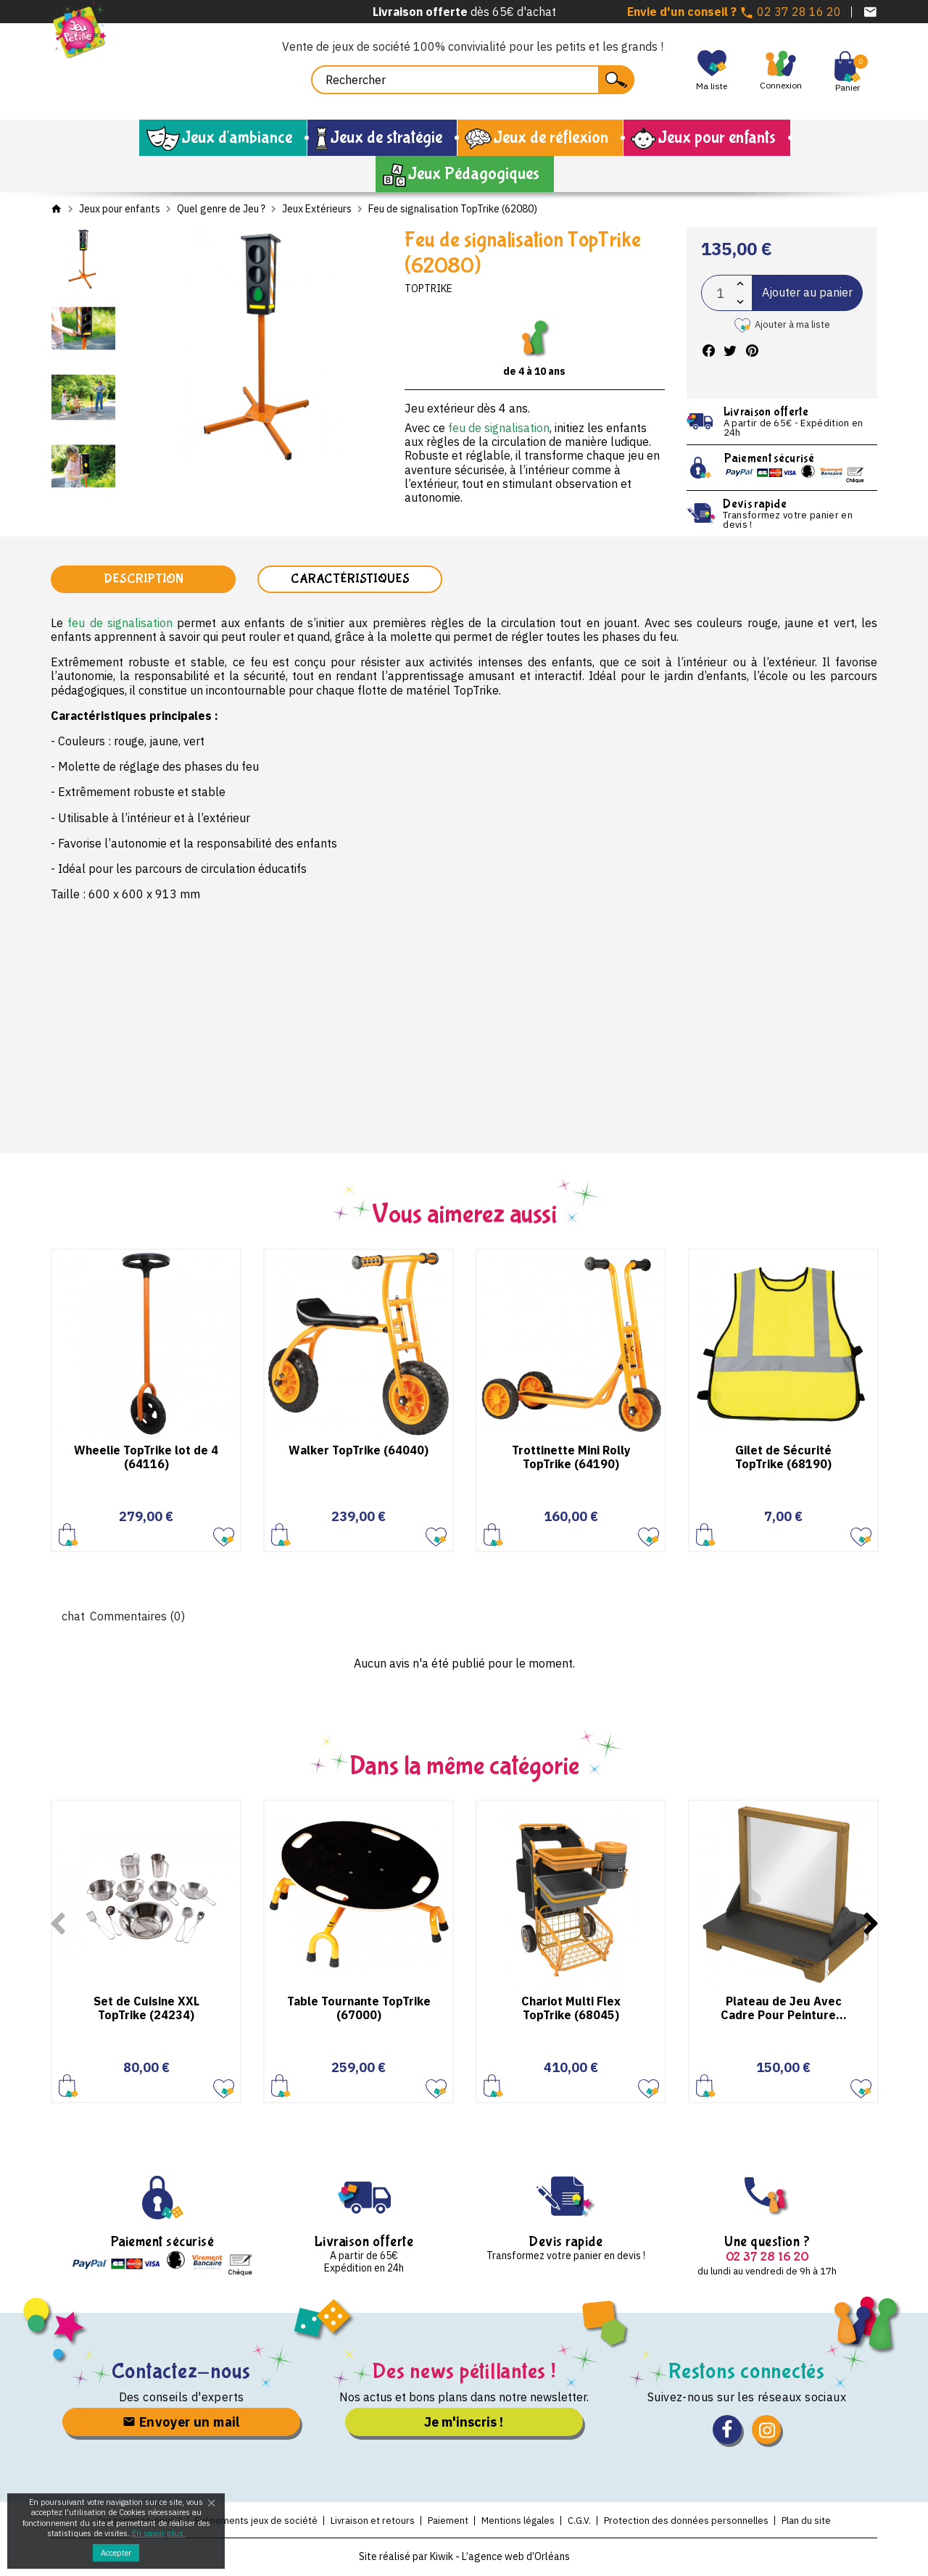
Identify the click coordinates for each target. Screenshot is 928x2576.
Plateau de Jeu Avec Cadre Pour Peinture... (784, 2009)
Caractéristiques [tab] (350, 579)
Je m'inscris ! (463, 2422)
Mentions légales (519, 2521)
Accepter (116, 2553)
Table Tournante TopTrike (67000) (359, 2009)
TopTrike (428, 288)
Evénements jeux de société (247, 2521)
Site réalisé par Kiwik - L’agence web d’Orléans (464, 2557)
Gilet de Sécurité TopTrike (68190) (783, 1458)
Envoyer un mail (181, 2422)
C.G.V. (584, 2521)
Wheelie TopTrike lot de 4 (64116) (146, 1458)
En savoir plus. (159, 2533)
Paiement (445, 2521)
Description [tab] (143, 579)
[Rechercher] (472, 79)
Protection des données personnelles (694, 2521)
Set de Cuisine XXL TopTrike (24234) (146, 2009)
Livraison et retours (367, 2521)
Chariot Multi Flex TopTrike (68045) (571, 2009)
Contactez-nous (182, 2372)
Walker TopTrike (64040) (358, 1451)
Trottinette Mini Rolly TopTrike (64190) (571, 1458)
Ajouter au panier (807, 292)
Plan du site (817, 2521)
